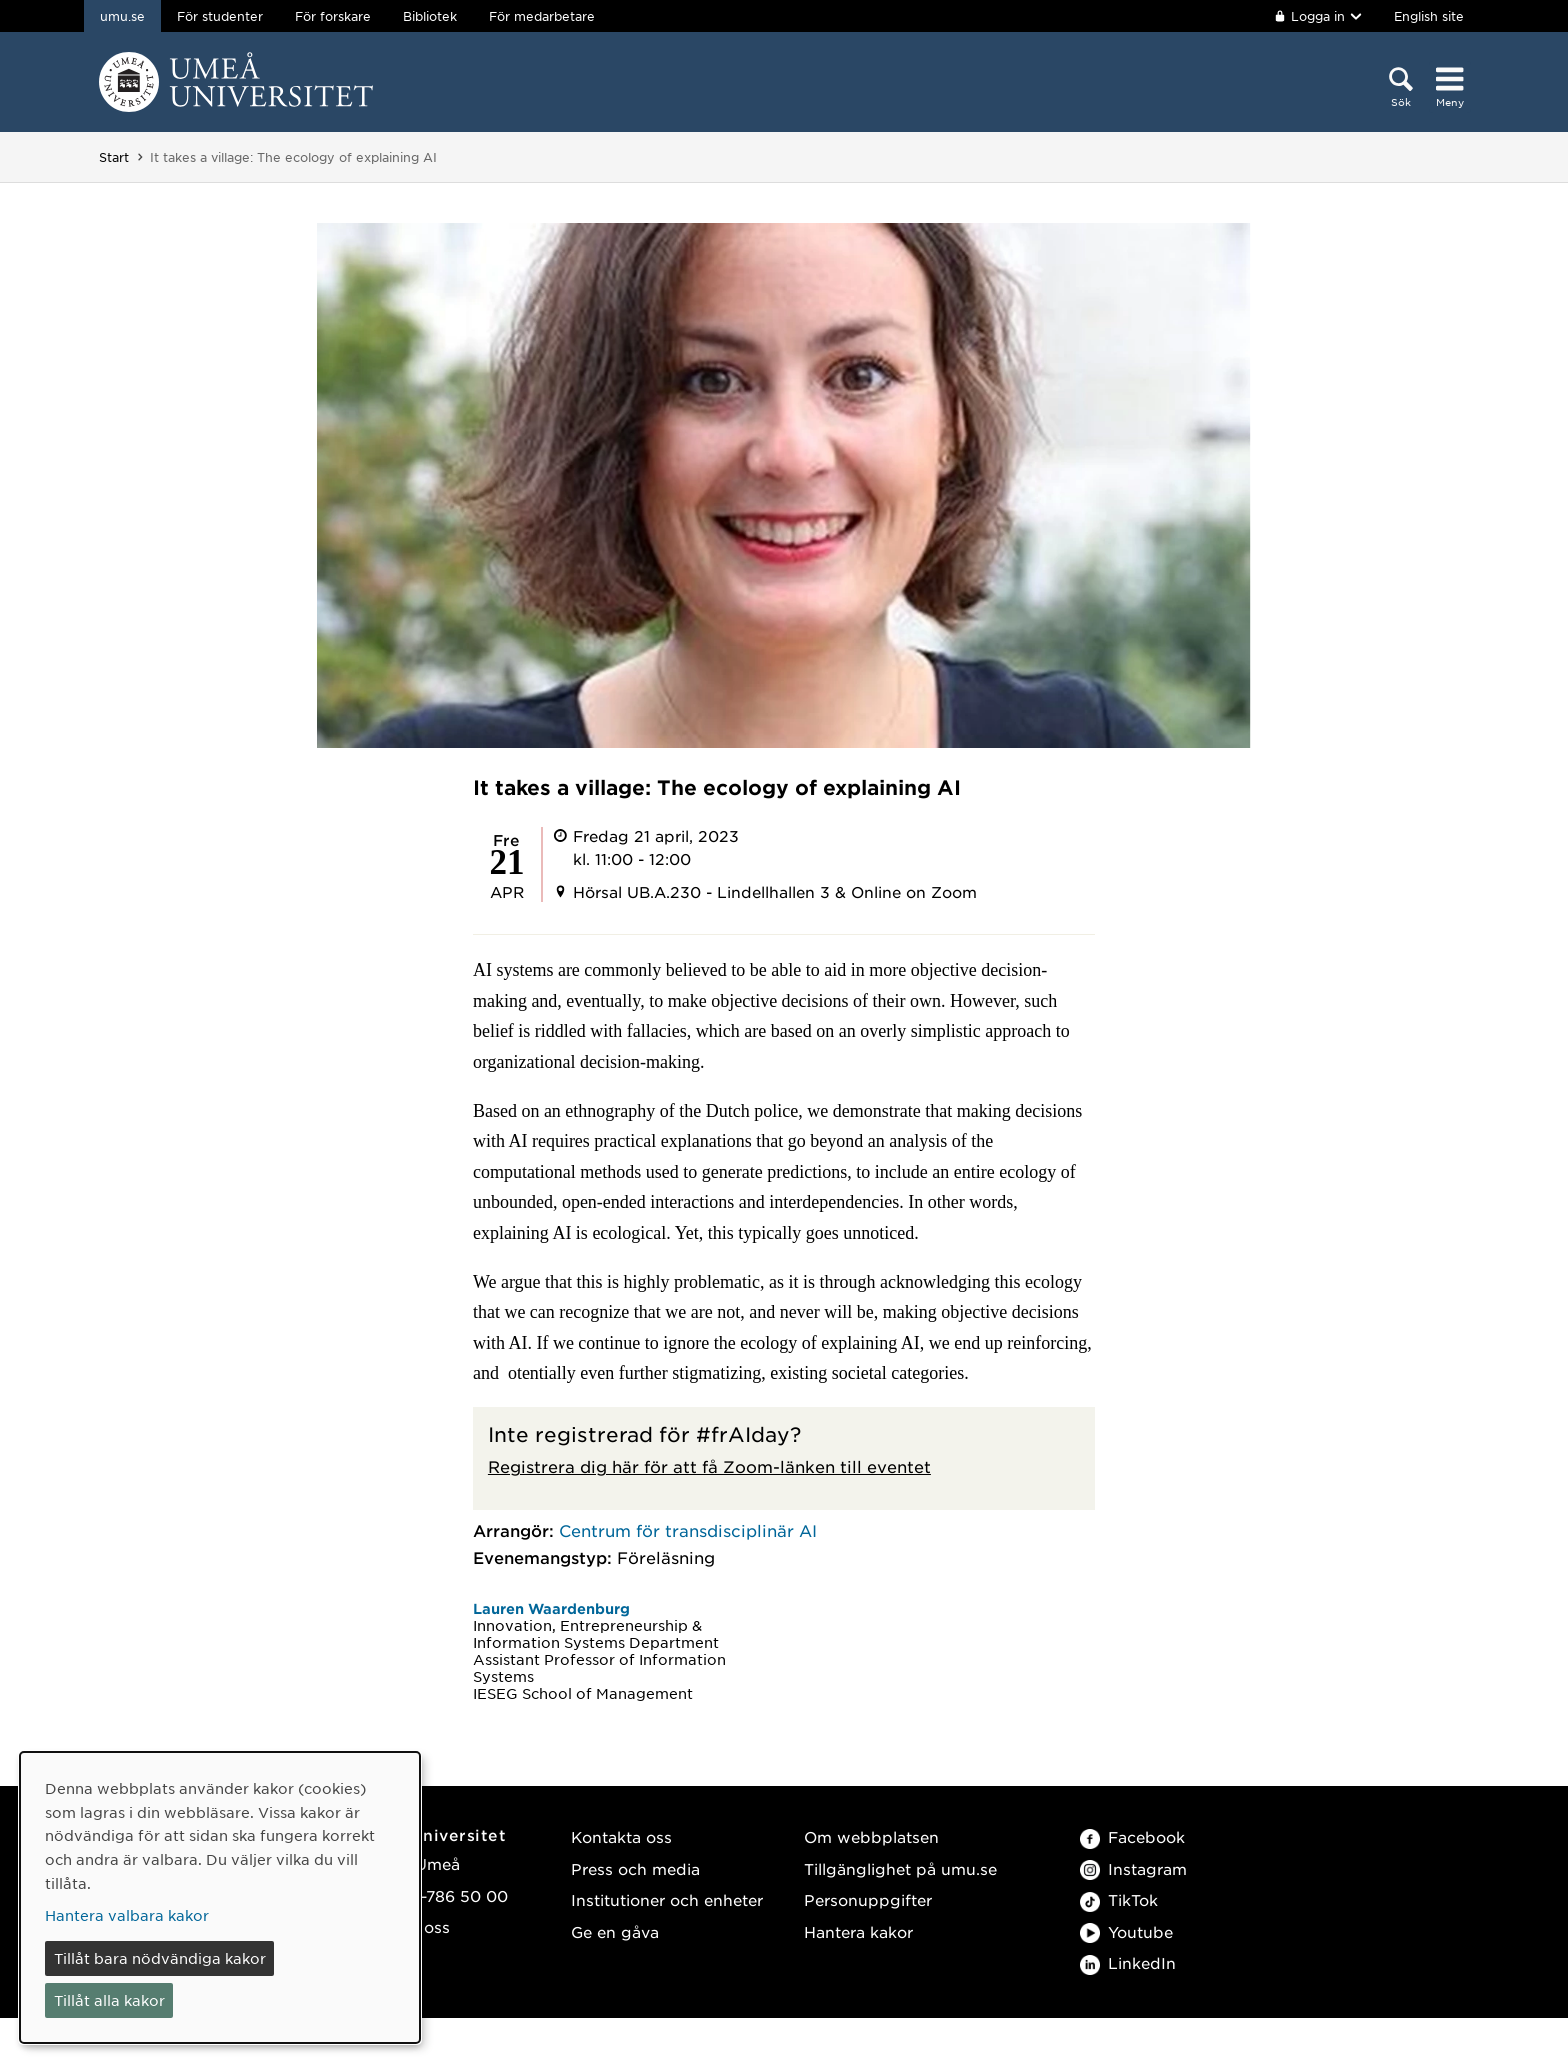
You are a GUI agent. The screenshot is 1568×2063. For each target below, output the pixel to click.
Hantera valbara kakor (127, 1915)
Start (114, 157)
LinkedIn (1128, 1962)
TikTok (1119, 1899)
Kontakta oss (621, 1836)
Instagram (1133, 1868)
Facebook (1132, 1836)
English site (1429, 16)
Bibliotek (430, 16)
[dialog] (220, 1897)
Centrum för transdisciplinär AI (688, 1530)
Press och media (635, 1868)
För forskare (333, 16)
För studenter (220, 16)
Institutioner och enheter (667, 1899)
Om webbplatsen (871, 1836)
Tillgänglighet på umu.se (900, 1868)
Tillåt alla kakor (109, 2000)
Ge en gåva (615, 1931)
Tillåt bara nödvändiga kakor (160, 1958)
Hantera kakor (858, 1931)
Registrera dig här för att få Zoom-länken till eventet (709, 1466)
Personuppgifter (868, 1899)
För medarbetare (542, 16)
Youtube (1126, 1931)
